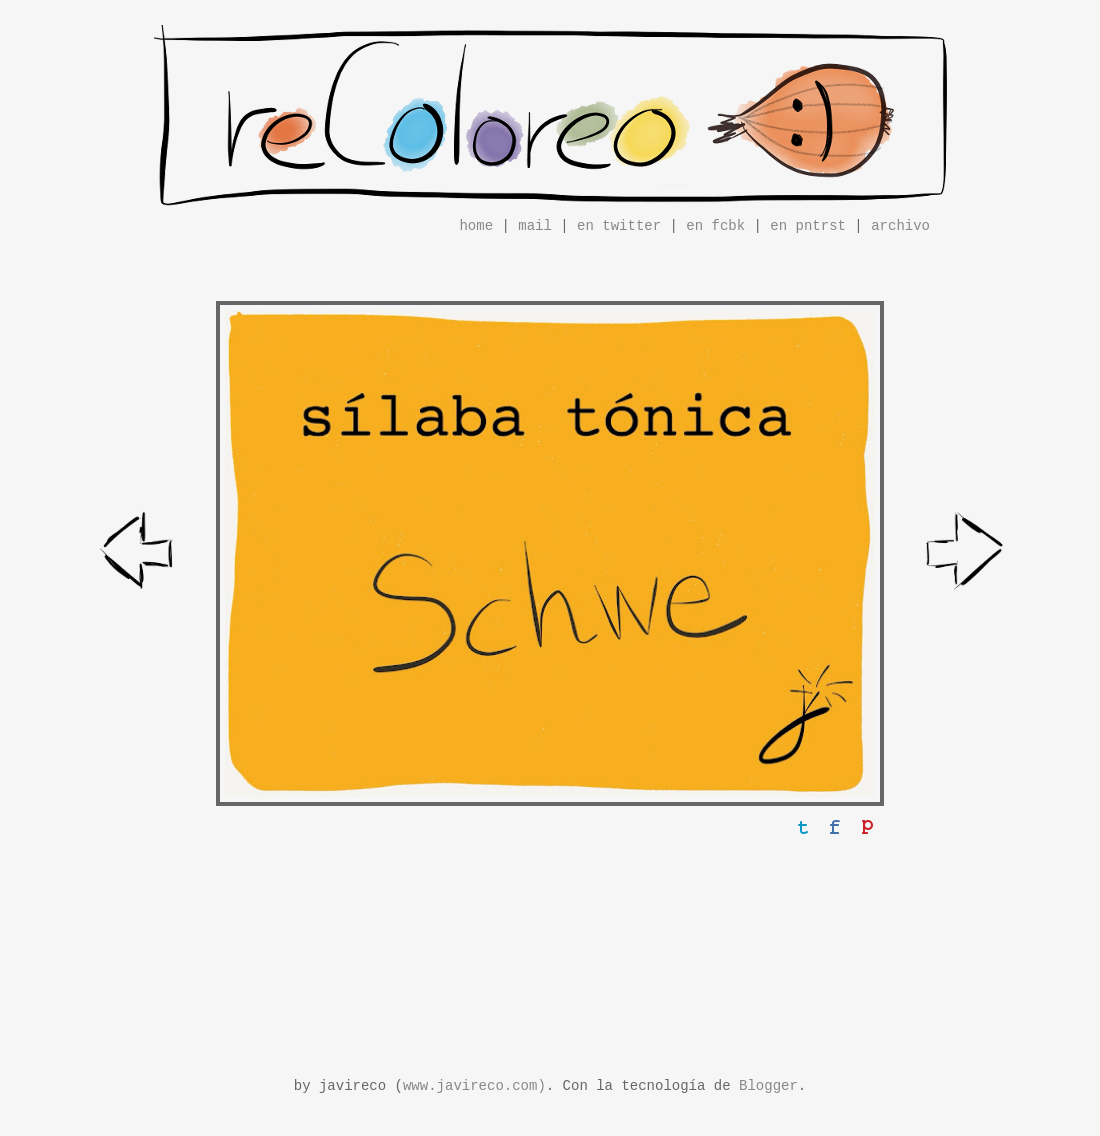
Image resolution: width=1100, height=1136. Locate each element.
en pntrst (808, 226)
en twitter (619, 226)
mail (535, 226)
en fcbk (715, 226)
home (476, 226)
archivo (900, 226)
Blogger (768, 1086)
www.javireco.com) (474, 1086)
